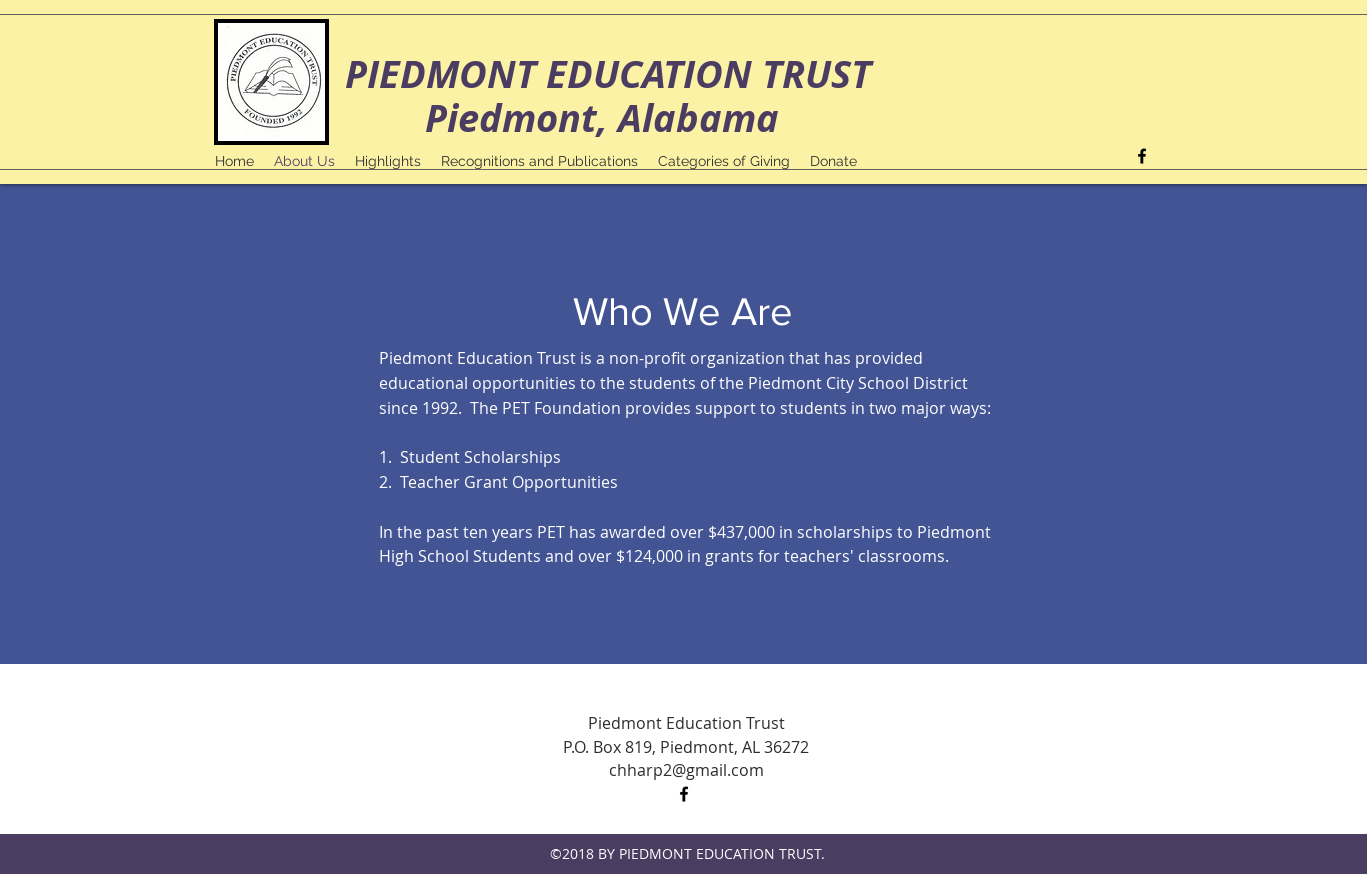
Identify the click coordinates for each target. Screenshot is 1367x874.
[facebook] (1142, 156)
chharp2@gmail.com (686, 770)
